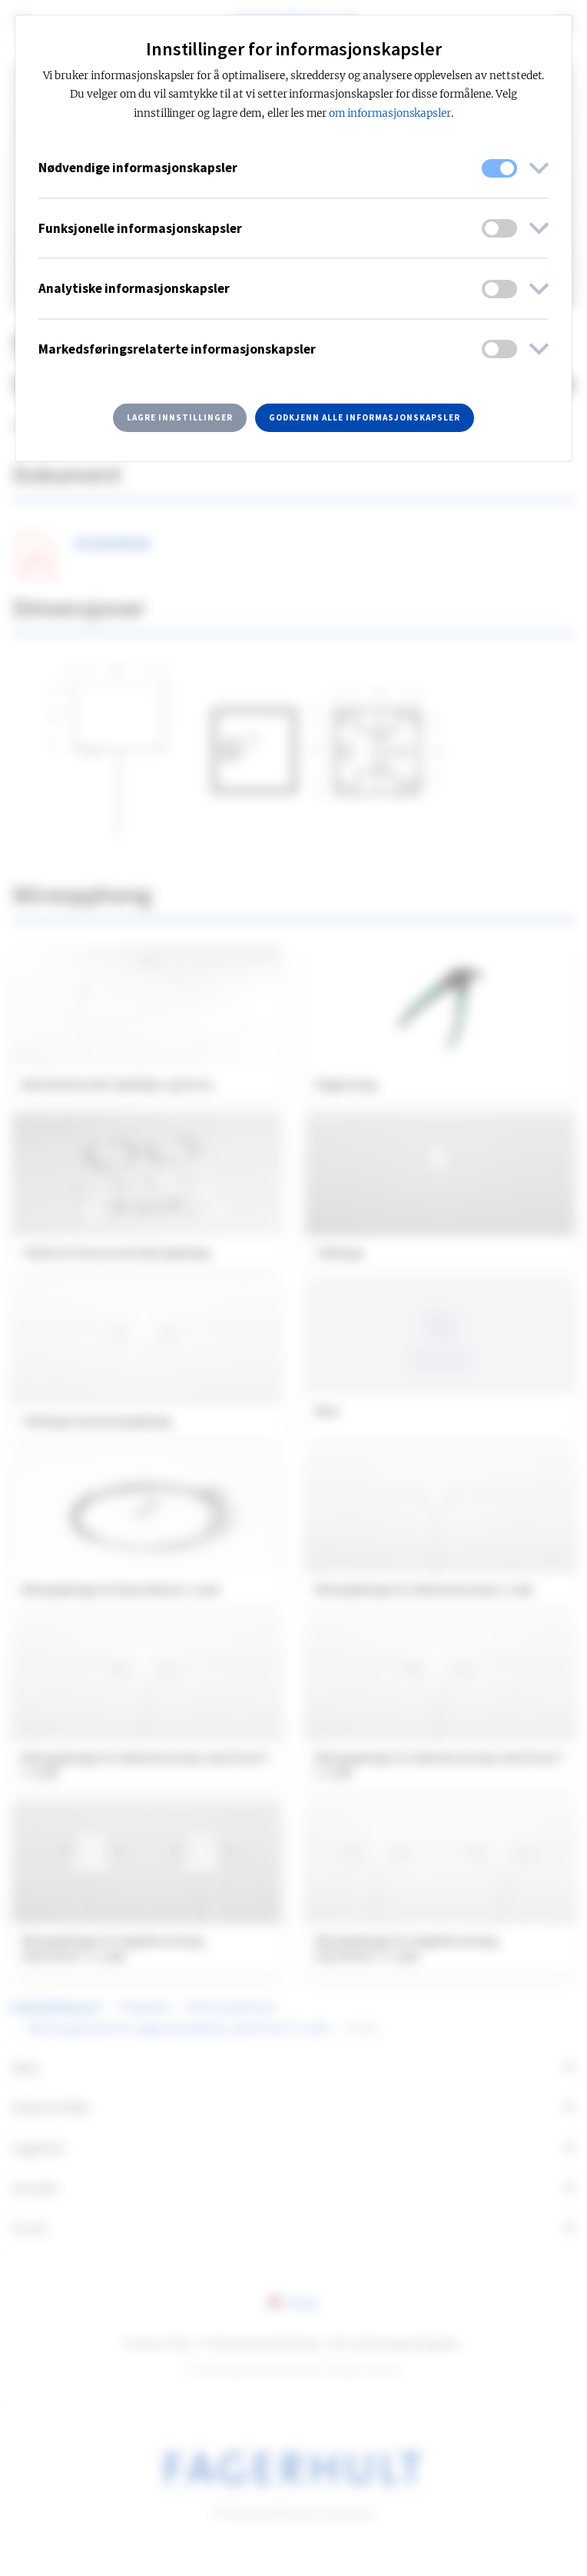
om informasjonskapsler (390, 113)
